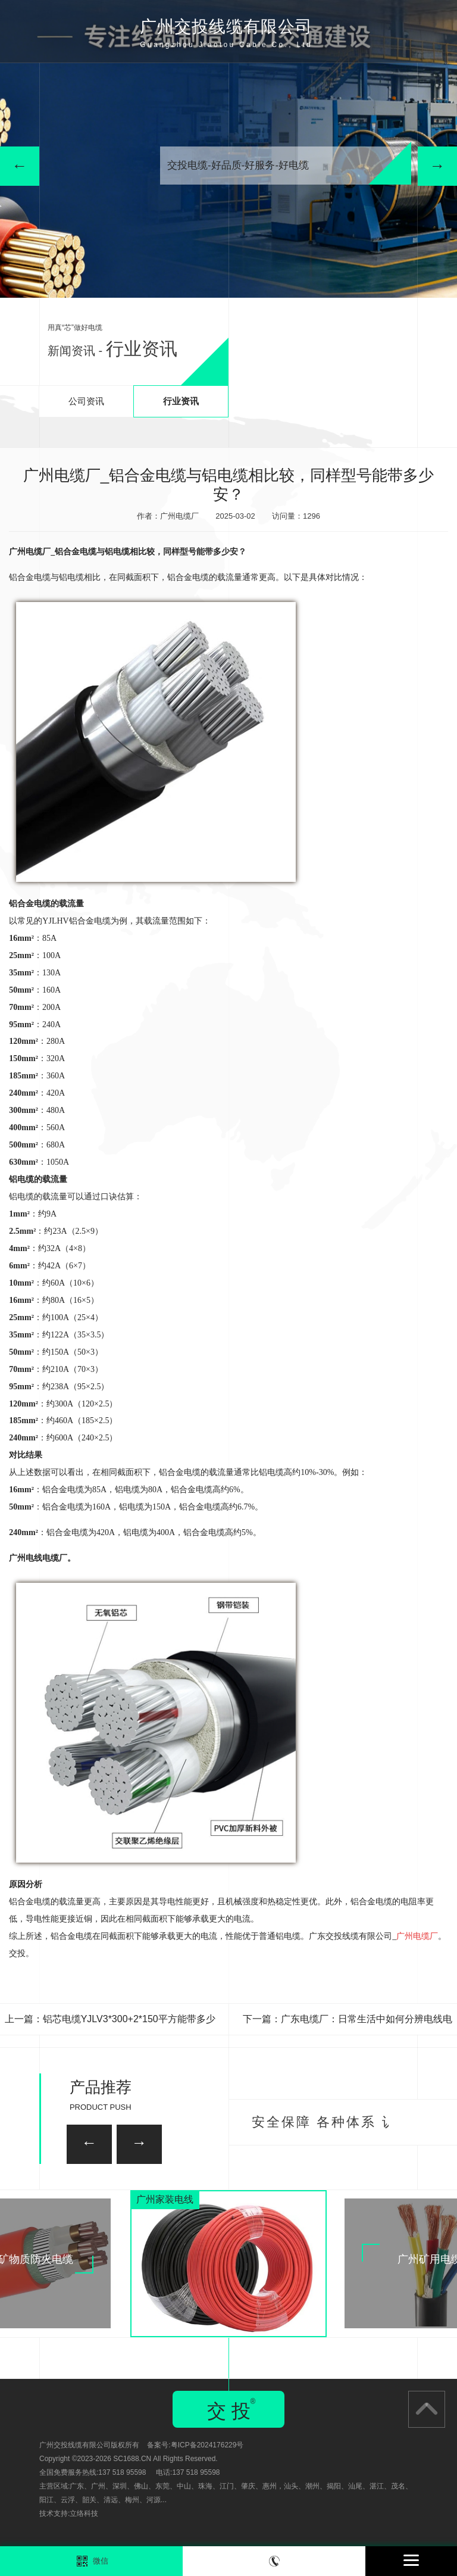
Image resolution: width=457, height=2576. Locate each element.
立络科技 (84, 2513)
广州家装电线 (164, 2199)
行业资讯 (181, 401)
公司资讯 (86, 401)
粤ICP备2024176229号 (207, 2445)
